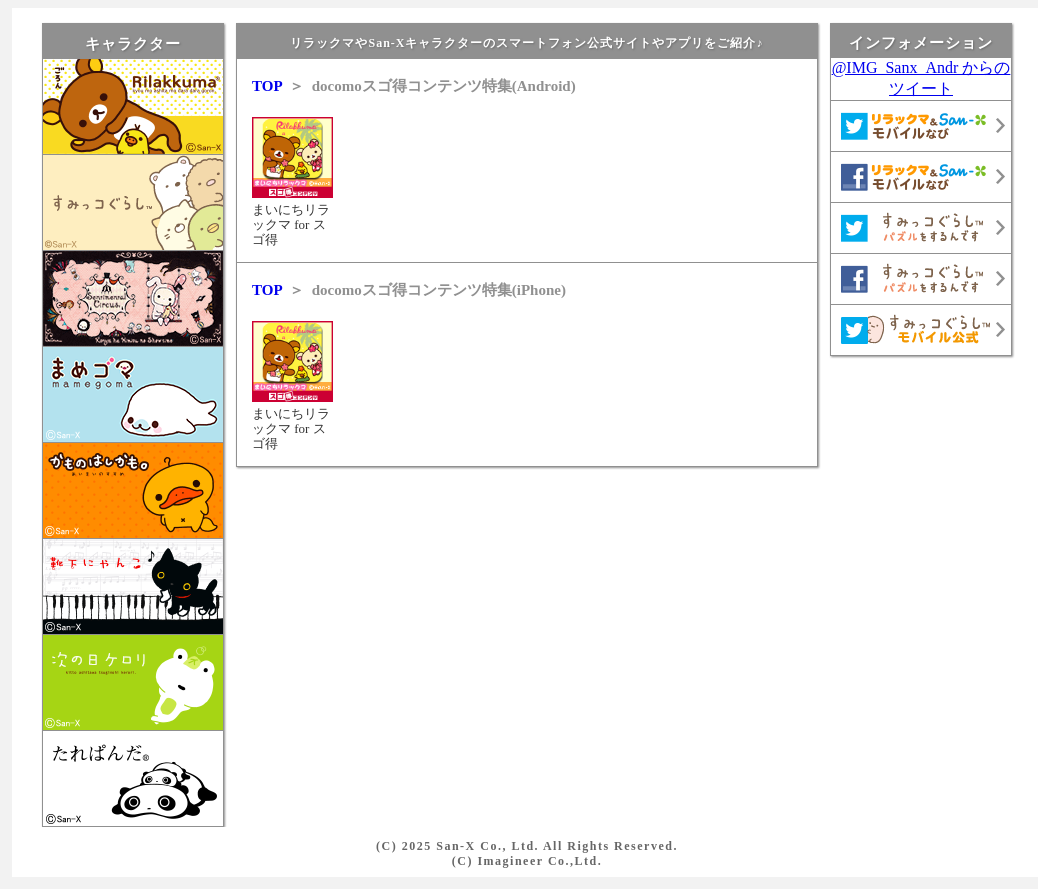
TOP (267, 86)
